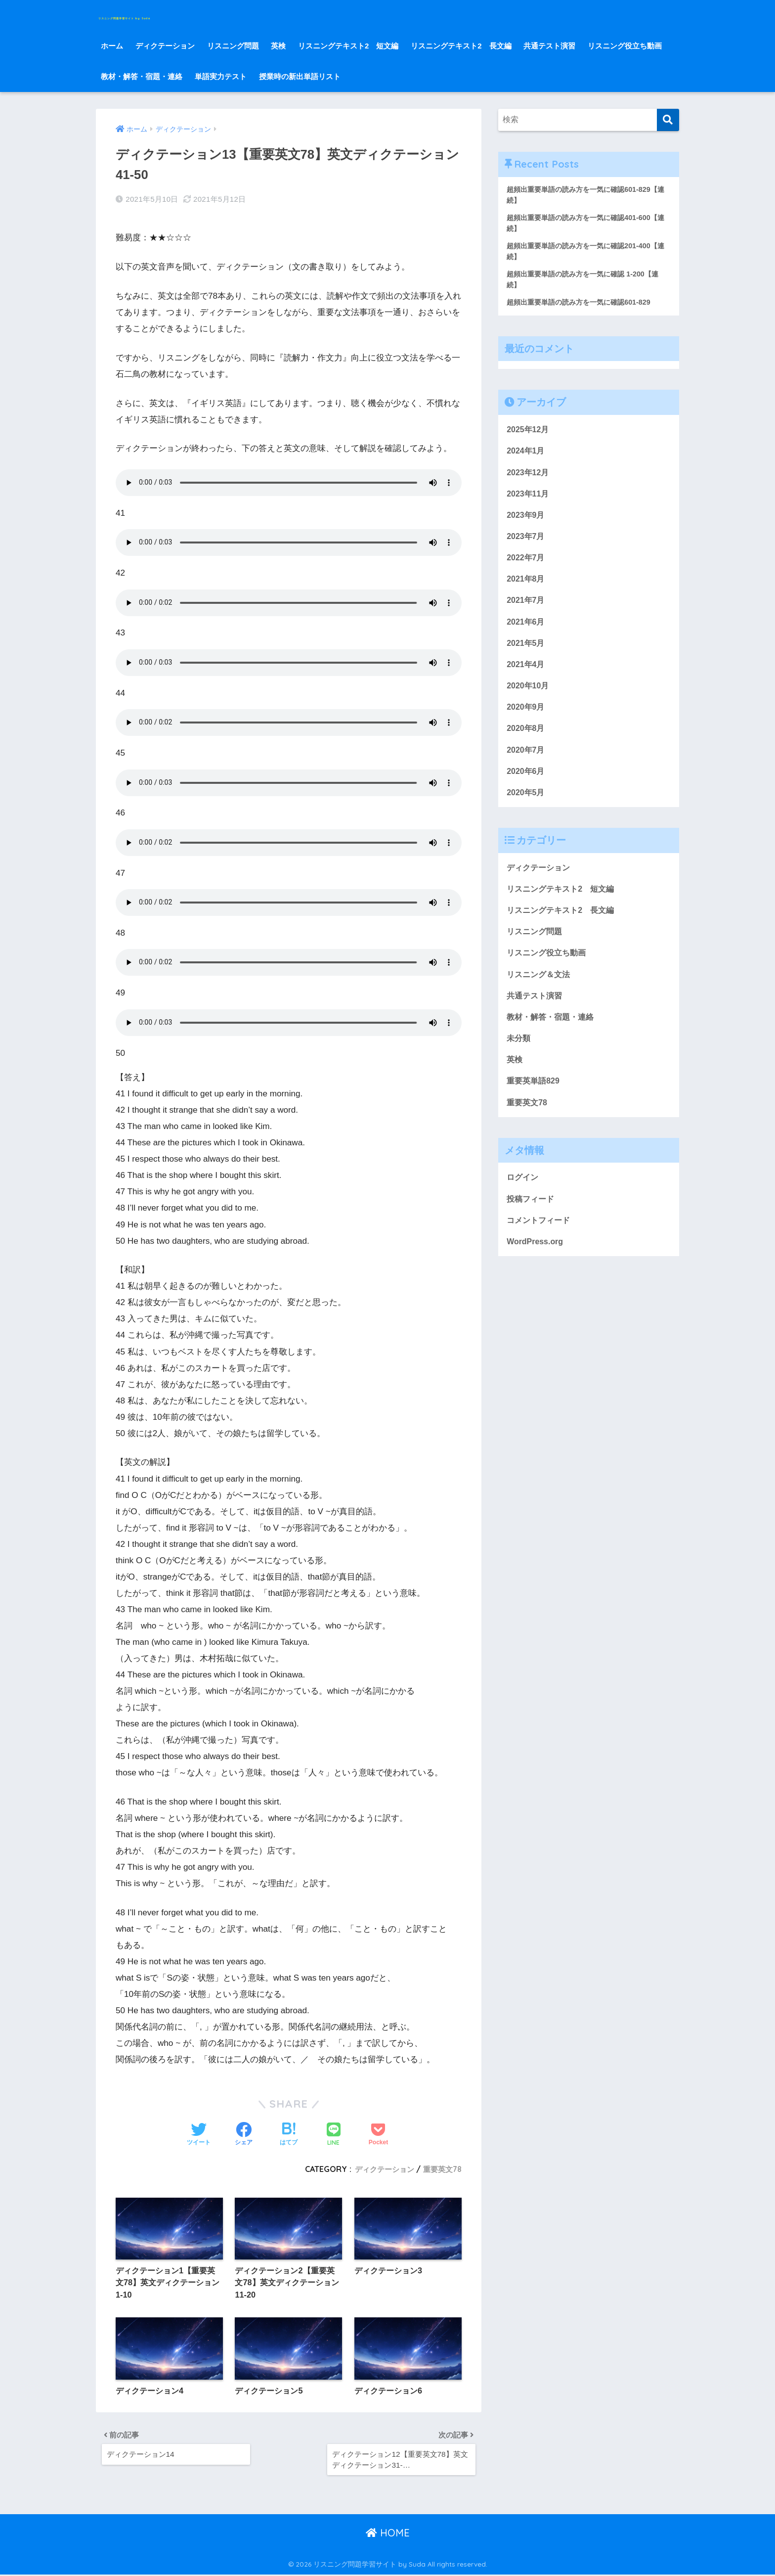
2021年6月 (527, 633)
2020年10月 (529, 700)
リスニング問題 (233, 46)
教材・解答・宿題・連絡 (141, 76)
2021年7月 (527, 611)
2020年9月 (527, 721)
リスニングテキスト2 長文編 (461, 46)
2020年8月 (527, 744)
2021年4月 (527, 677)
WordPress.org (536, 1271)
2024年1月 (527, 456)
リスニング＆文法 (540, 996)
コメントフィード (540, 1249)
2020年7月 (527, 766)
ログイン (523, 1205)
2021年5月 (527, 655)
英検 (278, 46)
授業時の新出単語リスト (300, 76)
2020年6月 (527, 788)
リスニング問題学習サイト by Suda (196, 15)
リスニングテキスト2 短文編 (348, 46)
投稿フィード (532, 1227)
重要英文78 (441, 2163)
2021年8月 (527, 589)
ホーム (112, 46)
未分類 (519, 1063)
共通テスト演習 (549, 46)
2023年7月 (527, 545)
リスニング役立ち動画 (625, 46)
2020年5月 (527, 810)
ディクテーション (165, 46)
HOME (388, 2534)
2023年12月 (529, 479)
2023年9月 (527, 523)
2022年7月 (527, 567)
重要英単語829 (534, 1107)
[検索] (668, 120)
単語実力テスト (221, 76)
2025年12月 (529, 434)
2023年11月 (529, 500)
